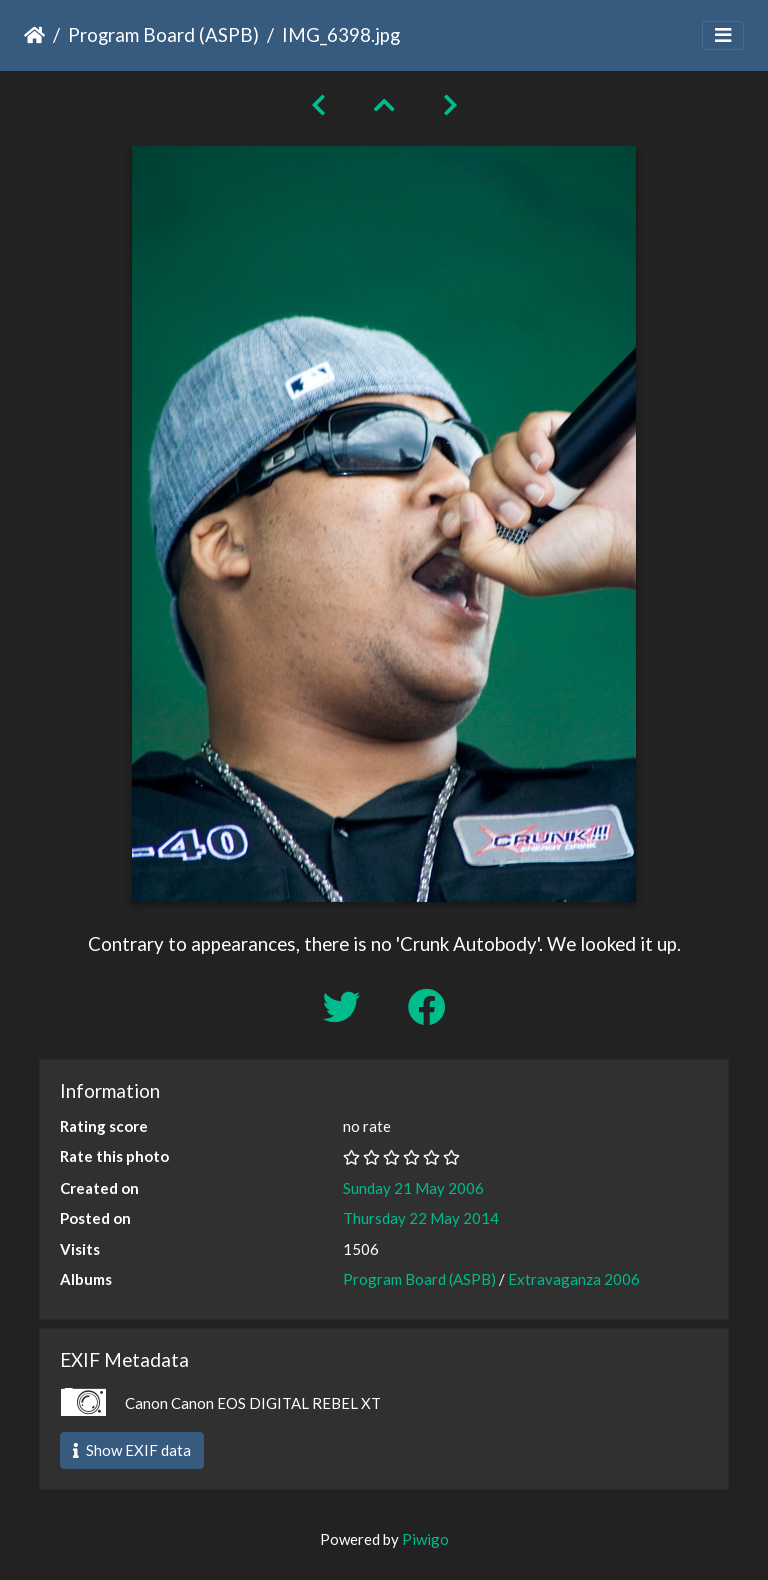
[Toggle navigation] (723, 35)
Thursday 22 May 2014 (421, 1218)
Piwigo (425, 1539)
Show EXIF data (132, 1450)
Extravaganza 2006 (574, 1279)
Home (34, 35)
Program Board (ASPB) (163, 34)
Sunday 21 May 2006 (413, 1188)
